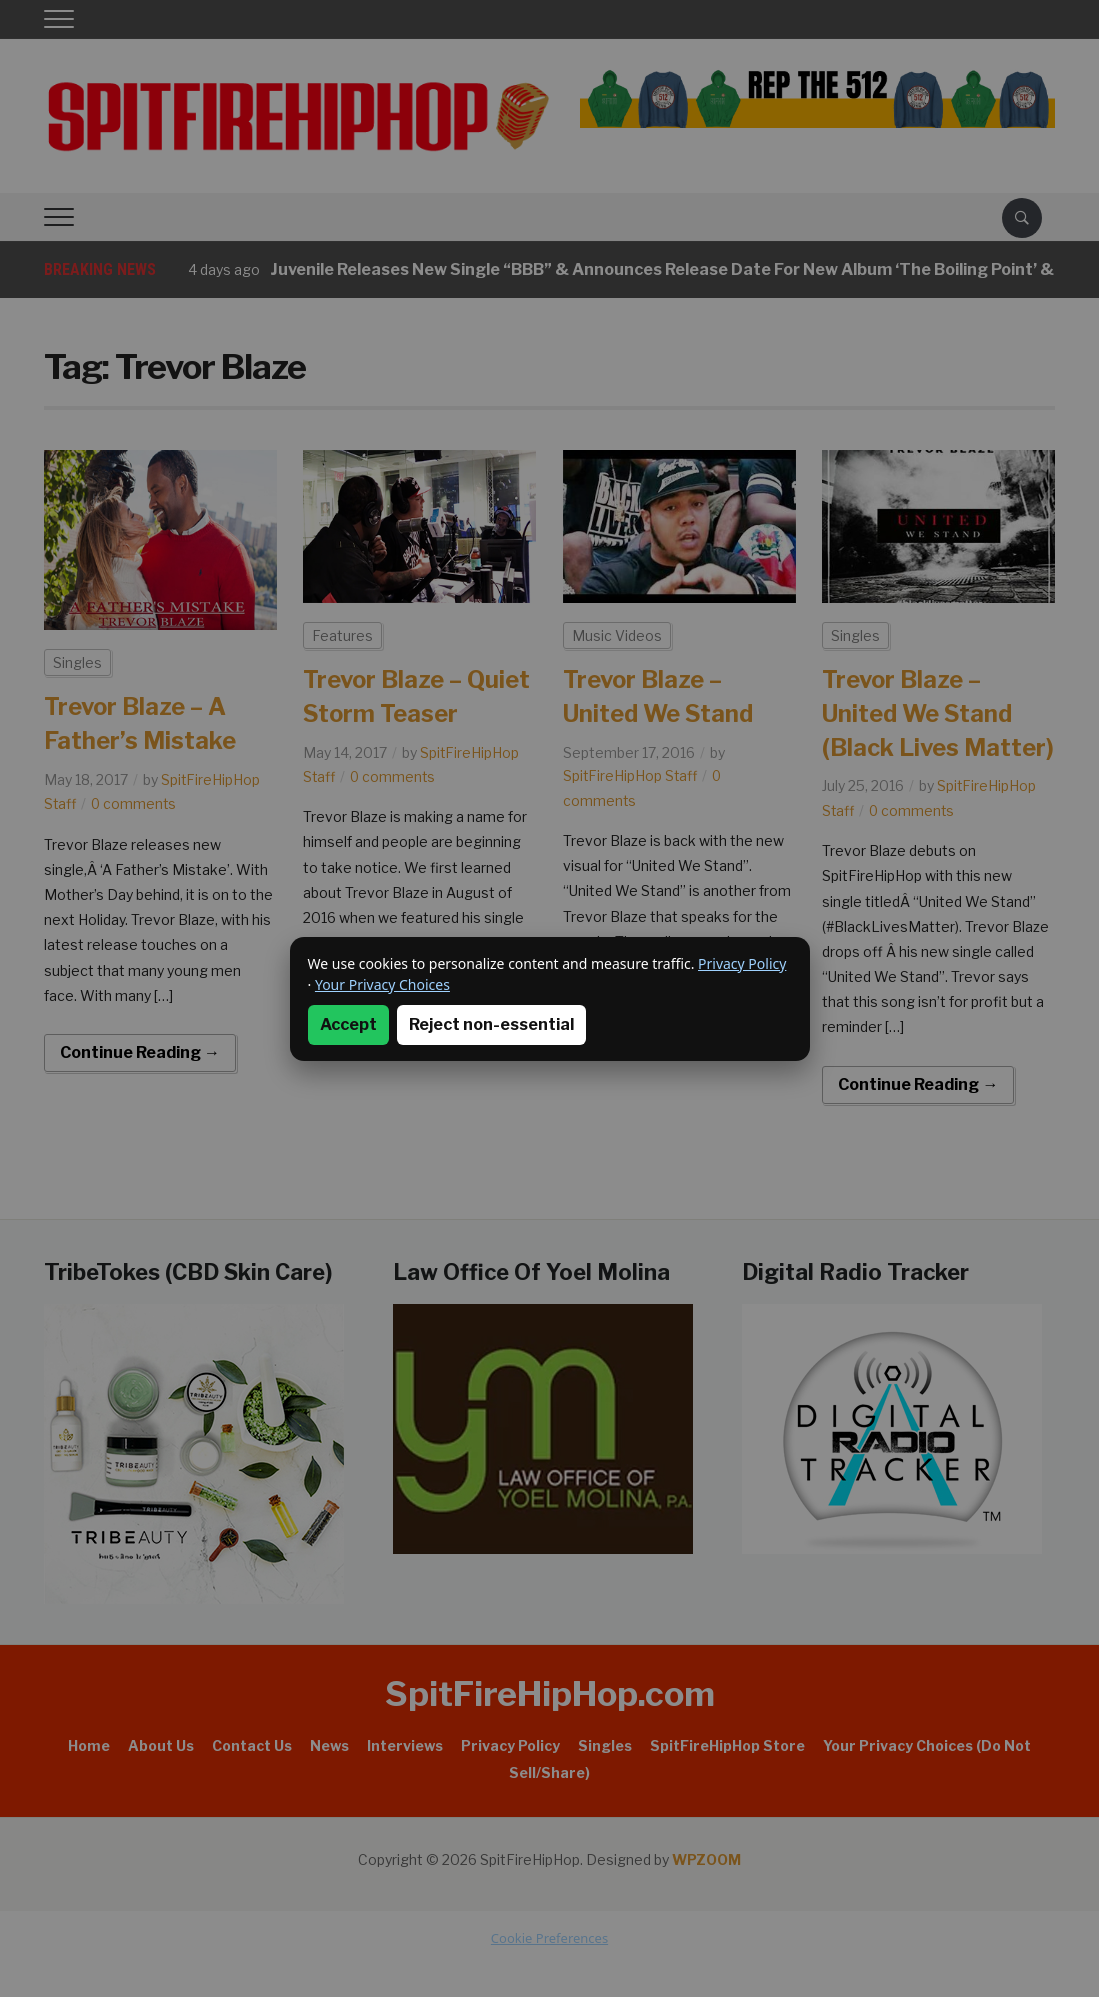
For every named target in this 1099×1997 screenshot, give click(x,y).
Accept (348, 1024)
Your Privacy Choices (382, 984)
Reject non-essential (491, 1024)
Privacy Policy (742, 963)
